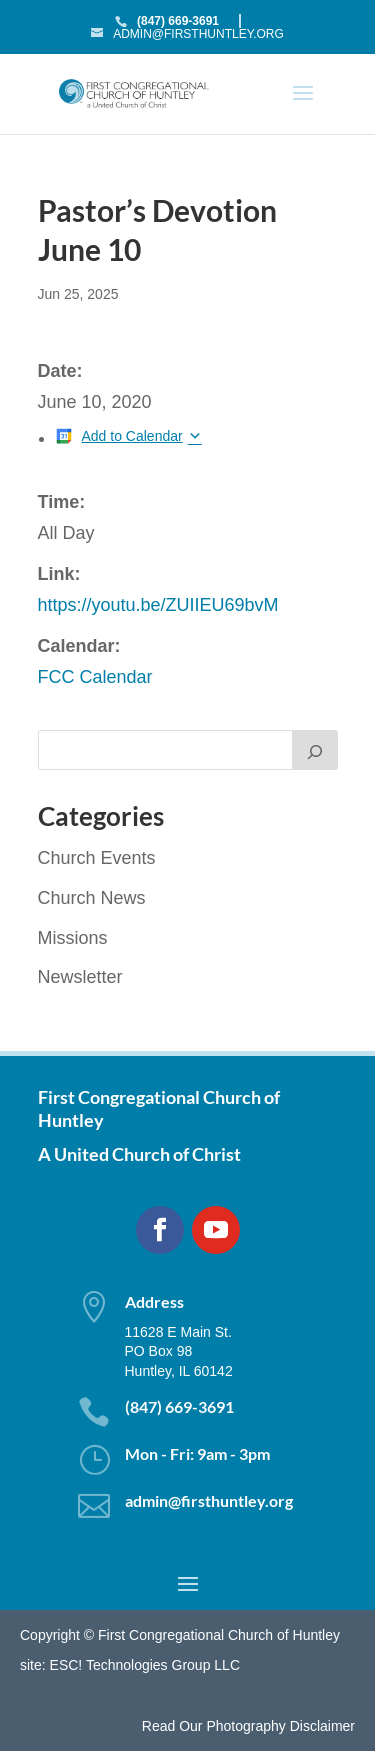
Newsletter (80, 977)
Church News (92, 898)
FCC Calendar (95, 677)
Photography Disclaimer (280, 1726)
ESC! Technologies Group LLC (145, 1665)
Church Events (97, 858)
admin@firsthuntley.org (209, 1500)
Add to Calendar (132, 436)
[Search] (315, 750)
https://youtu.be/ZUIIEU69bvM (158, 605)
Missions (73, 938)
